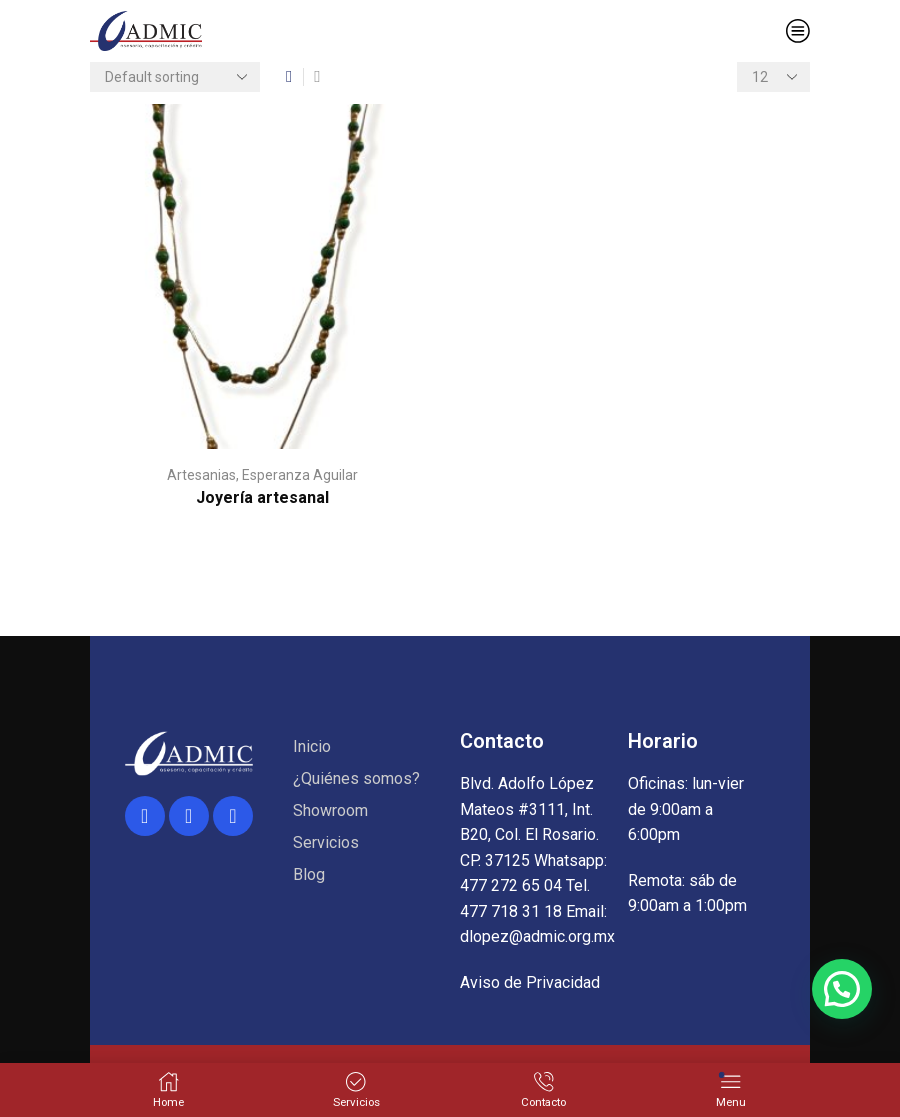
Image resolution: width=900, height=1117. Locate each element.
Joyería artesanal (262, 497)
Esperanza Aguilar (300, 475)
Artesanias (201, 475)
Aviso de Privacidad (530, 982)
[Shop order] (175, 77)
